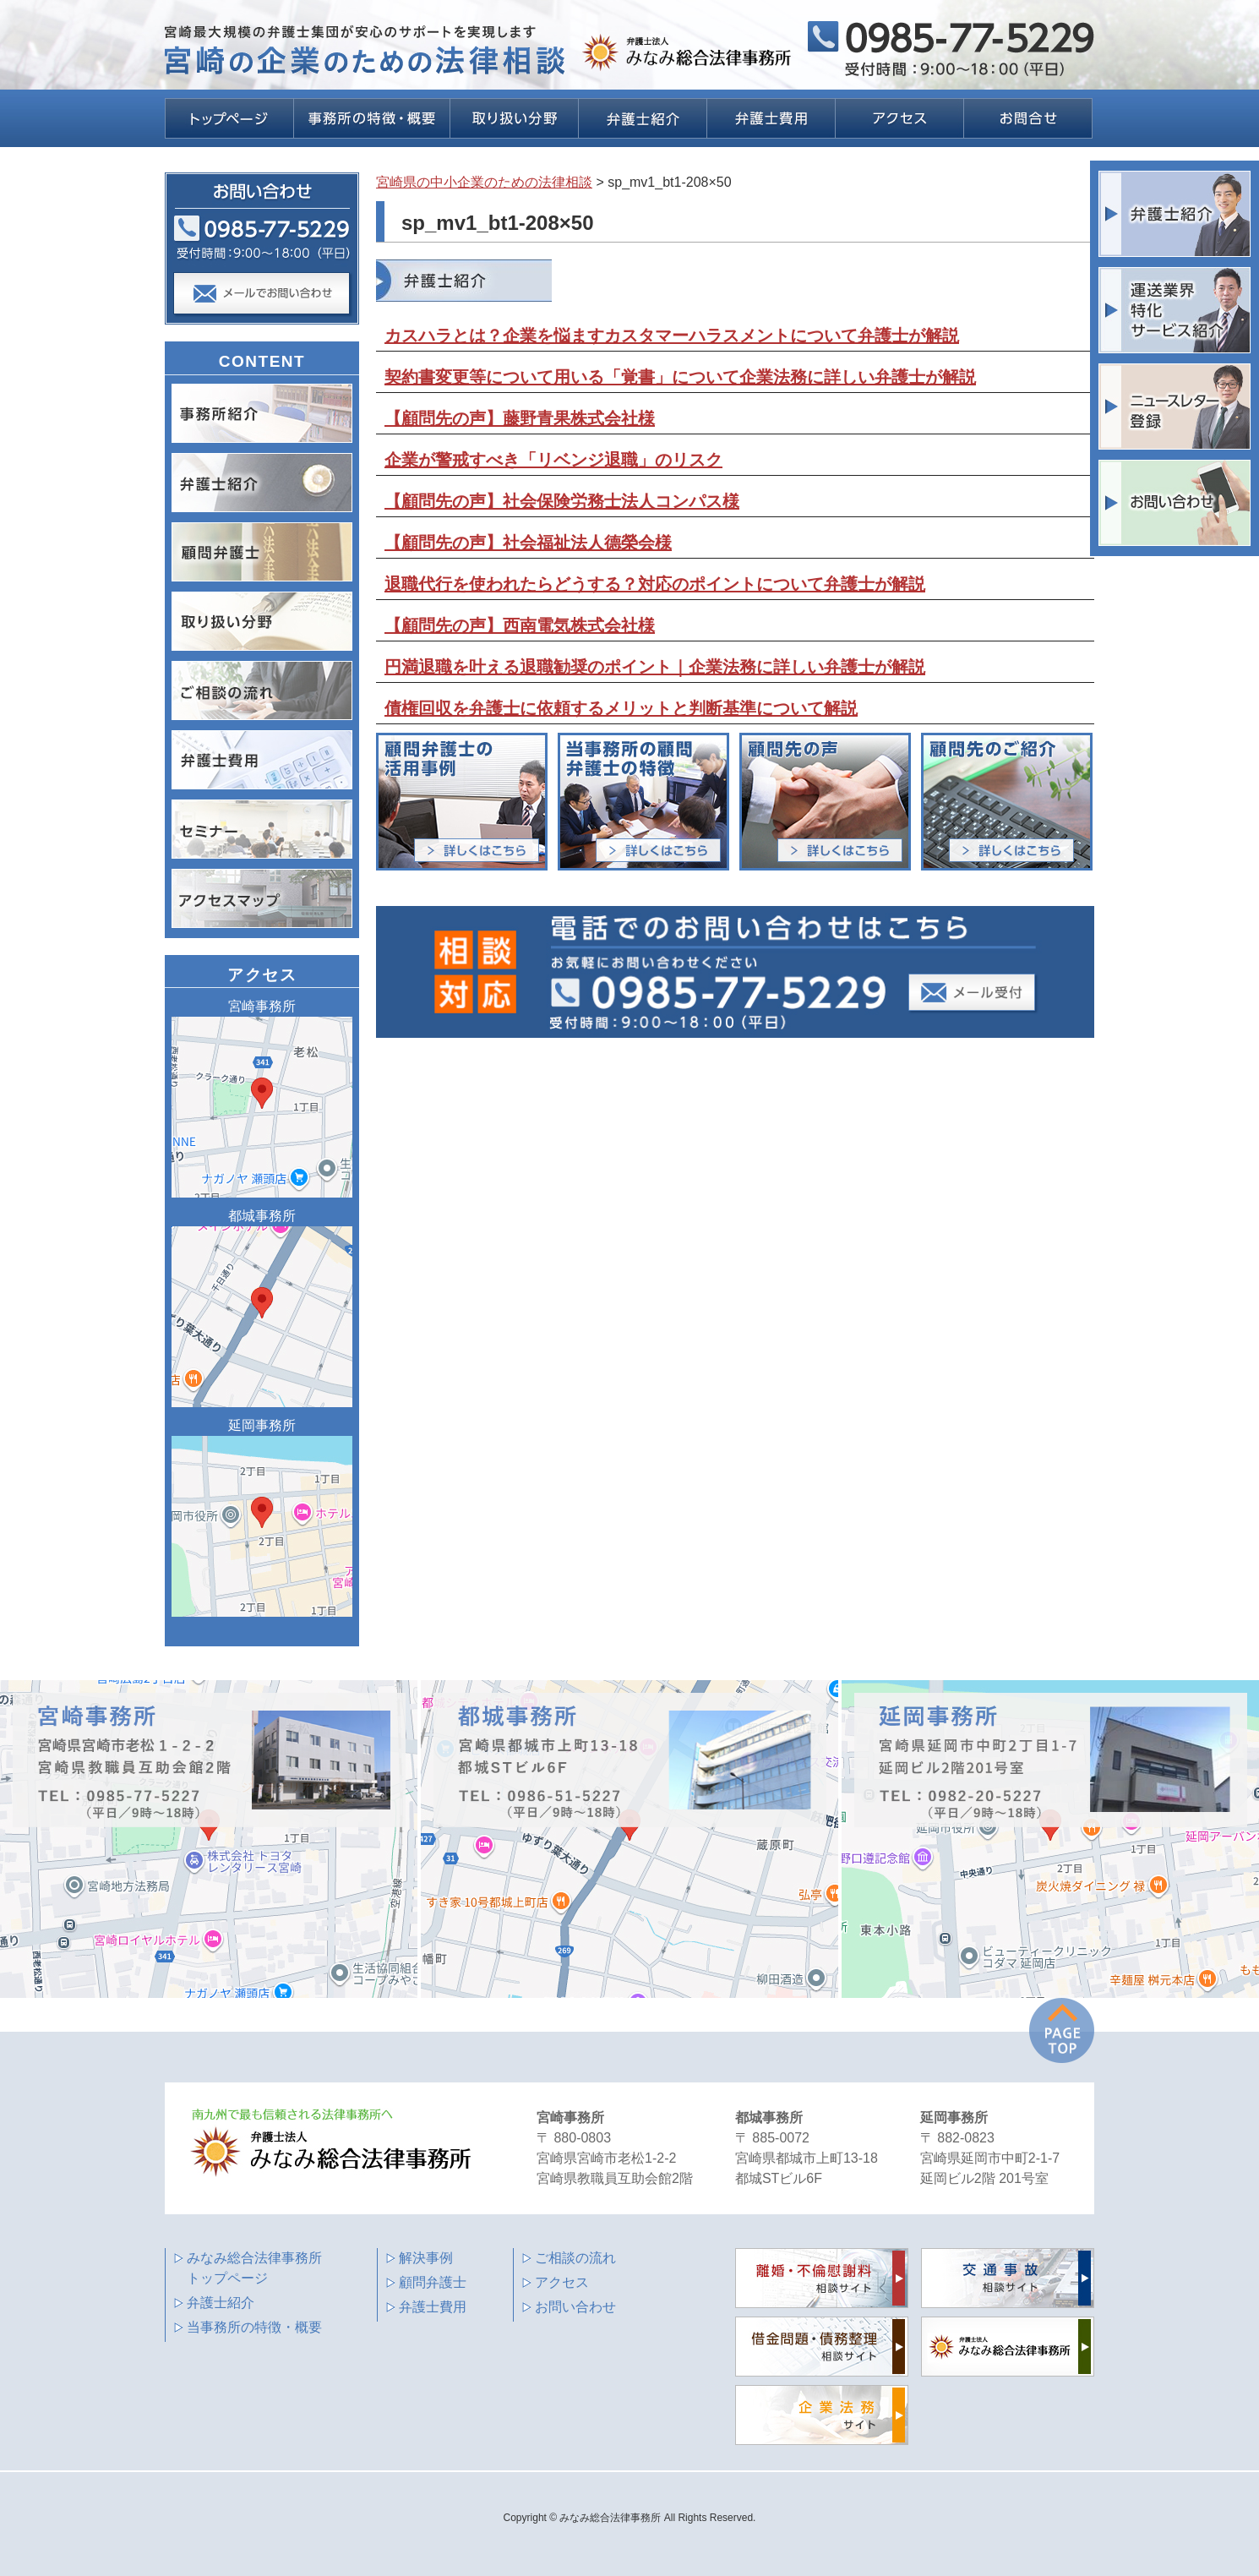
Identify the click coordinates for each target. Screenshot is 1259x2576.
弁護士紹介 (220, 2302)
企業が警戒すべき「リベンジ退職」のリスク (553, 459)
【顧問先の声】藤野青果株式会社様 (519, 418)
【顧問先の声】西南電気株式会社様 (519, 625)
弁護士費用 (432, 2307)
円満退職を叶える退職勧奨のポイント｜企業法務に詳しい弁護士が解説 (654, 667)
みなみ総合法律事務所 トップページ (254, 2268)
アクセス (562, 2282)
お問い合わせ (575, 2307)
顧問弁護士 (432, 2282)
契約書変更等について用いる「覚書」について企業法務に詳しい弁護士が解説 (680, 377)
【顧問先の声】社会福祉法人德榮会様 (528, 542)
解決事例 (426, 2258)
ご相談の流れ (575, 2258)
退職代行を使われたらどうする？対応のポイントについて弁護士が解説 (654, 584)
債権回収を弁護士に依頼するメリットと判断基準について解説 (621, 708)
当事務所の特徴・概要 (254, 2327)
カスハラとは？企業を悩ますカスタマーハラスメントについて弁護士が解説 (671, 335)
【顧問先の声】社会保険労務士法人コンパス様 (561, 501)
